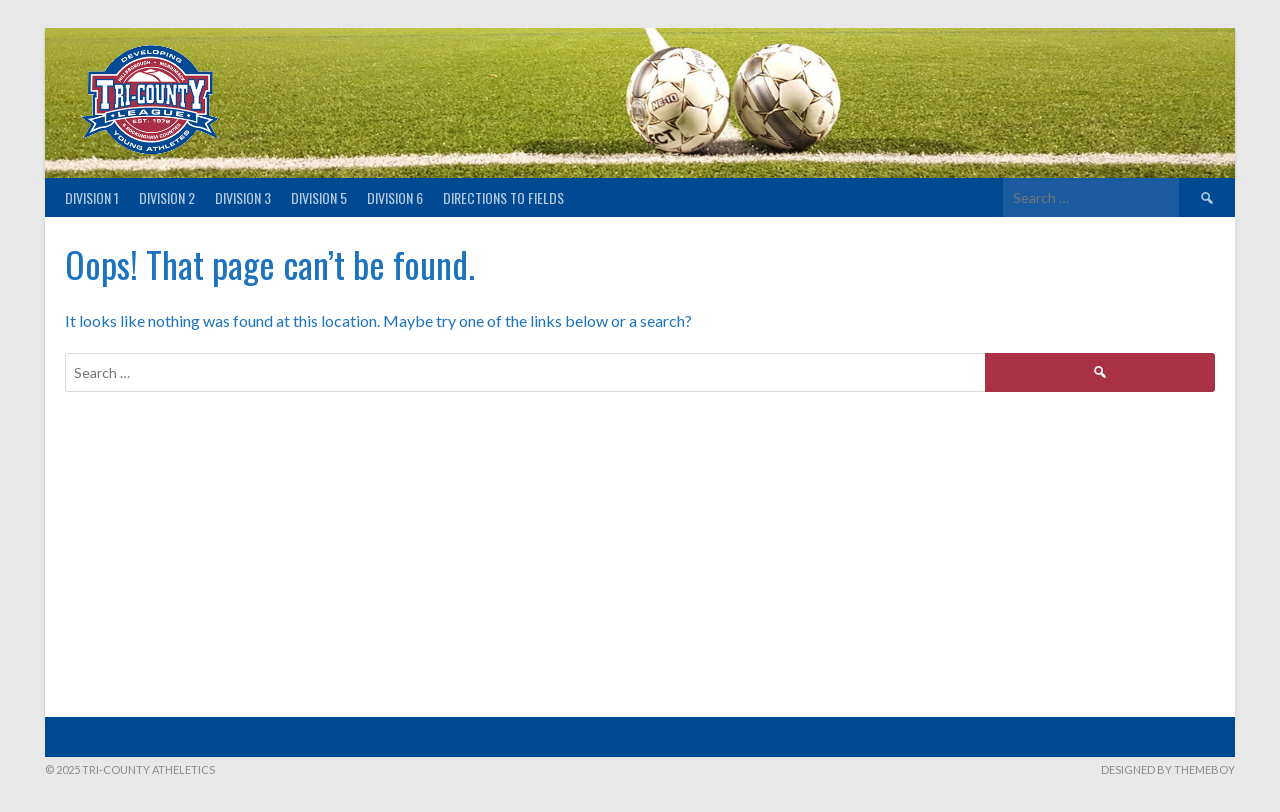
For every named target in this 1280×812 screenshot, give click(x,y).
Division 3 (243, 197)
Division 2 (167, 197)
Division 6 (395, 197)
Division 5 (319, 197)
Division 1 (92, 197)
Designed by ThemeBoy (1168, 769)
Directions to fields (503, 197)
